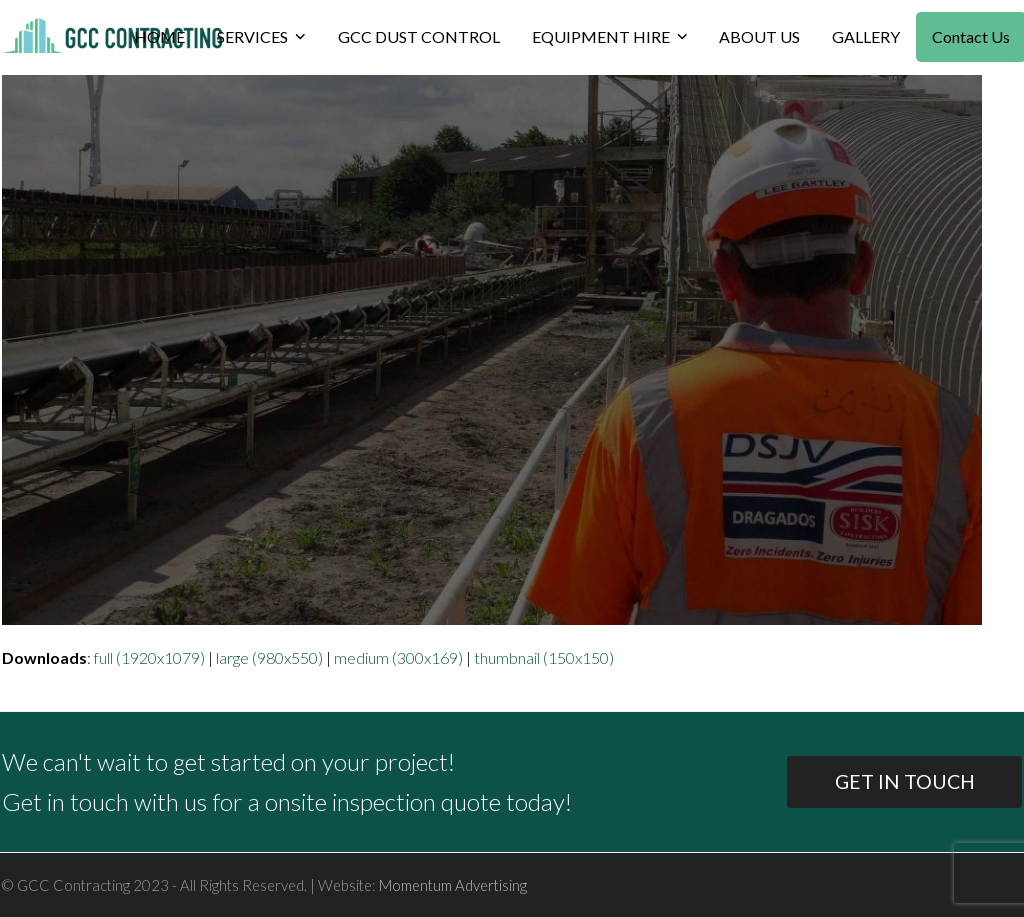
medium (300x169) (398, 657)
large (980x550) (269, 657)
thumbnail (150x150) (544, 657)
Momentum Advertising (453, 885)
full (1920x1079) (149, 657)
